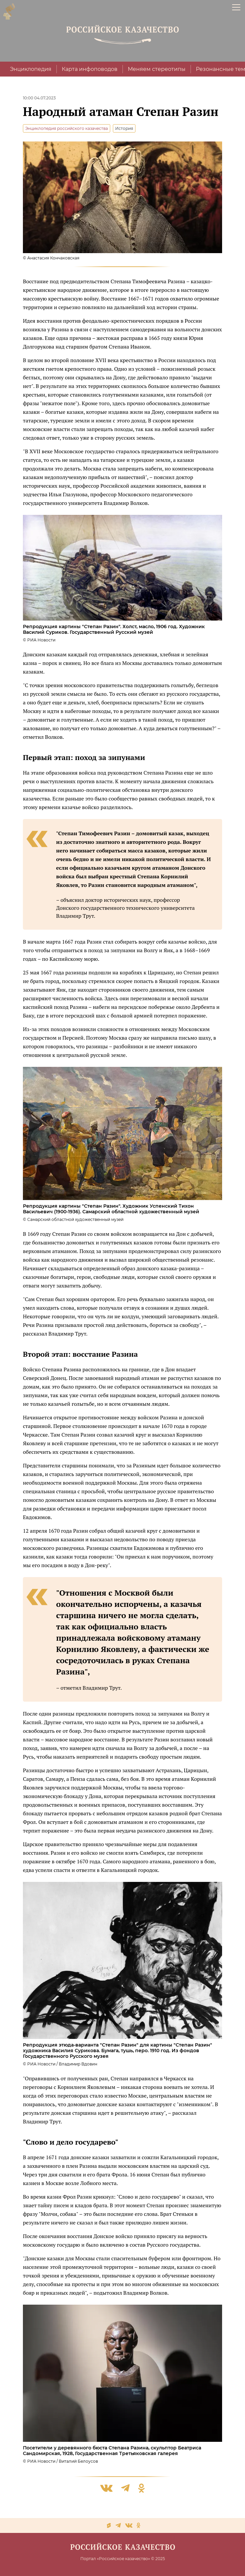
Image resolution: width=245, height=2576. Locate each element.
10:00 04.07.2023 (39, 97)
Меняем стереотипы (157, 69)
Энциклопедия (30, 69)
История (124, 128)
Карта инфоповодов (90, 69)
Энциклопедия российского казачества (66, 128)
